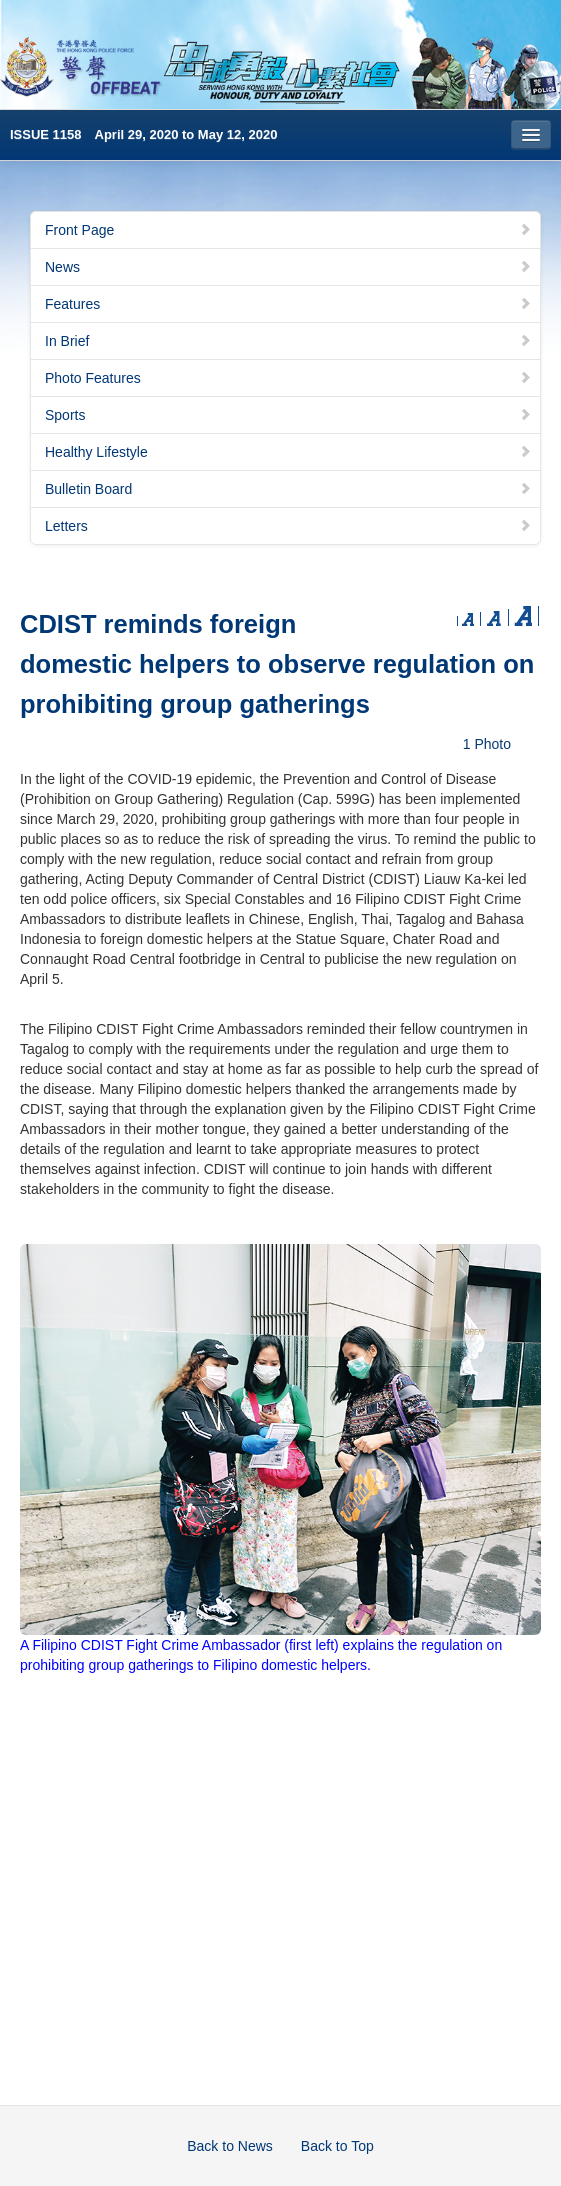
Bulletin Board (288, 489)
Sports (288, 415)
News (288, 267)
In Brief (288, 341)
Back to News (230, 2146)
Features (288, 304)
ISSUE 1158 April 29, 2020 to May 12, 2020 (143, 134)
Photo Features (288, 378)
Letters (288, 526)
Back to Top (337, 2146)
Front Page (288, 230)
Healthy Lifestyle (288, 452)
